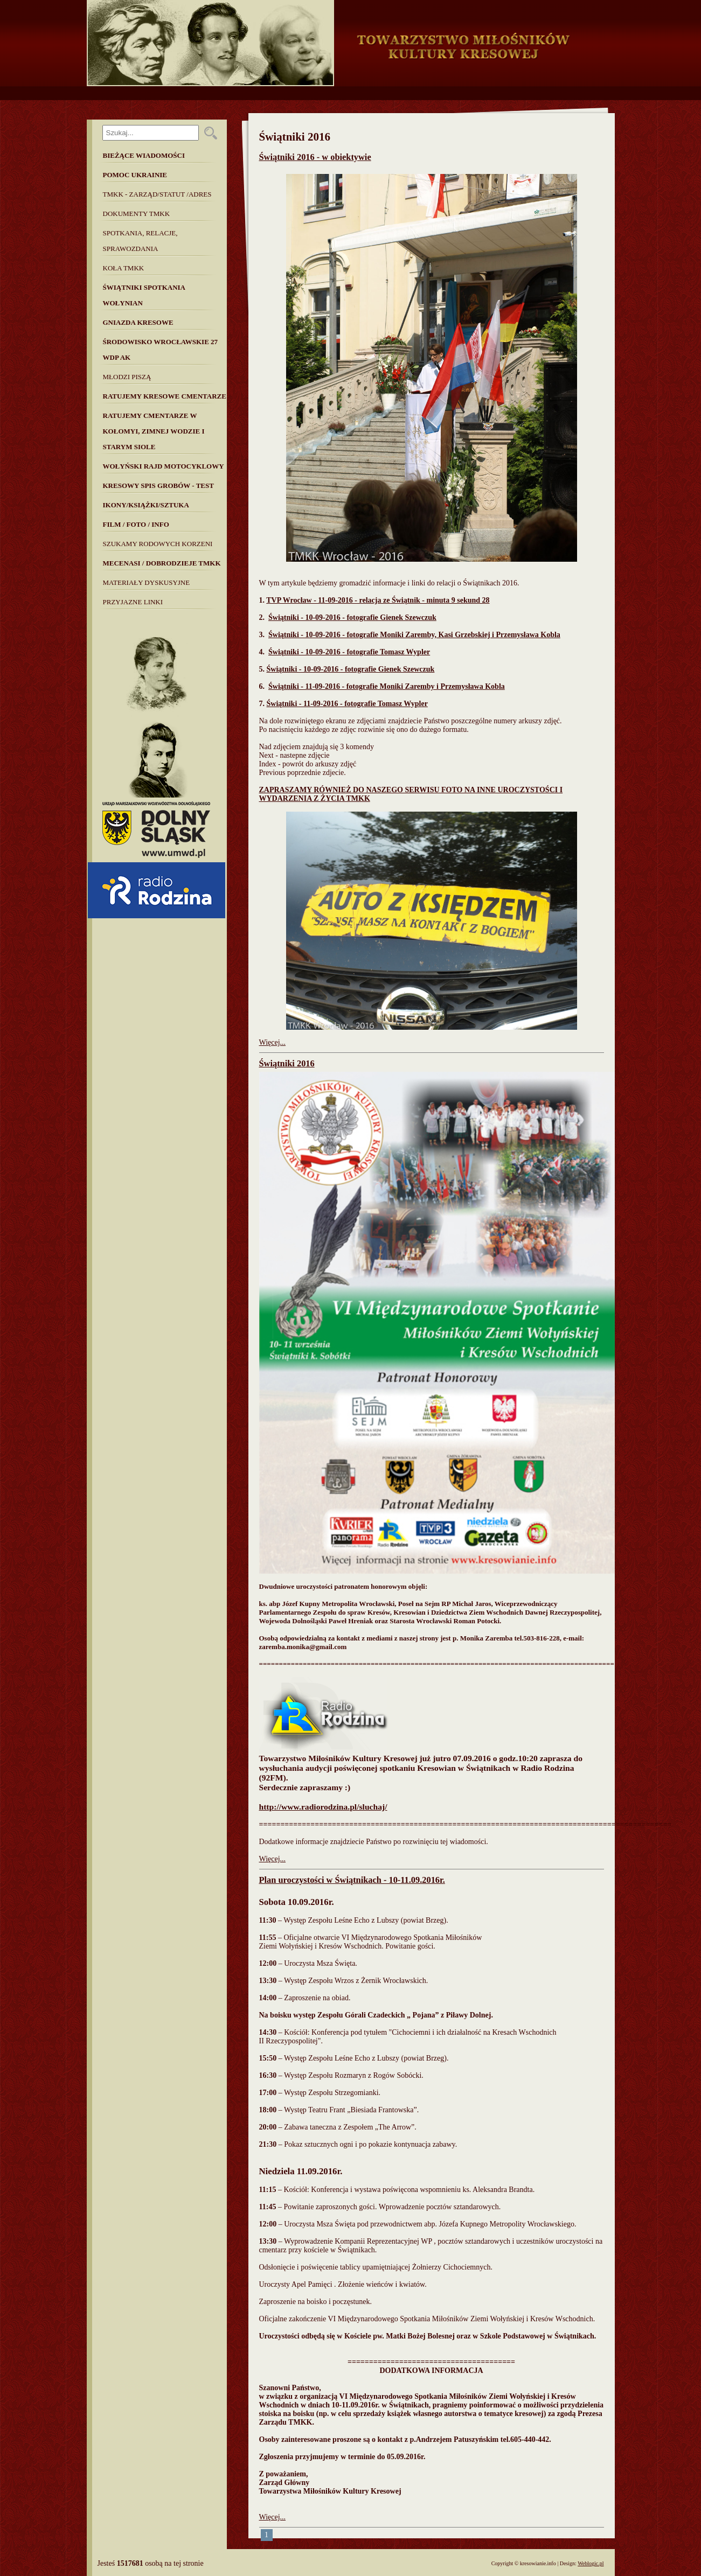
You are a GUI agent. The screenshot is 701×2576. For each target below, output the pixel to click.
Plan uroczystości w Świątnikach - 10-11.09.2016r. (352, 1880)
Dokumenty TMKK (136, 214)
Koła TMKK (123, 268)
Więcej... (272, 1042)
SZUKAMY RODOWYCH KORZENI (158, 544)
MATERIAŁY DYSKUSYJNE (146, 582)
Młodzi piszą (127, 377)
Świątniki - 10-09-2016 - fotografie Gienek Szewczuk (352, 617)
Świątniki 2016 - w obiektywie (315, 157)
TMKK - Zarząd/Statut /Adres (157, 194)
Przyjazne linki (133, 602)
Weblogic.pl (590, 2563)
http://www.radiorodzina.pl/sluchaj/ (323, 1806)
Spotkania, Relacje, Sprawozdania (140, 241)
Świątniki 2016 (287, 1063)
